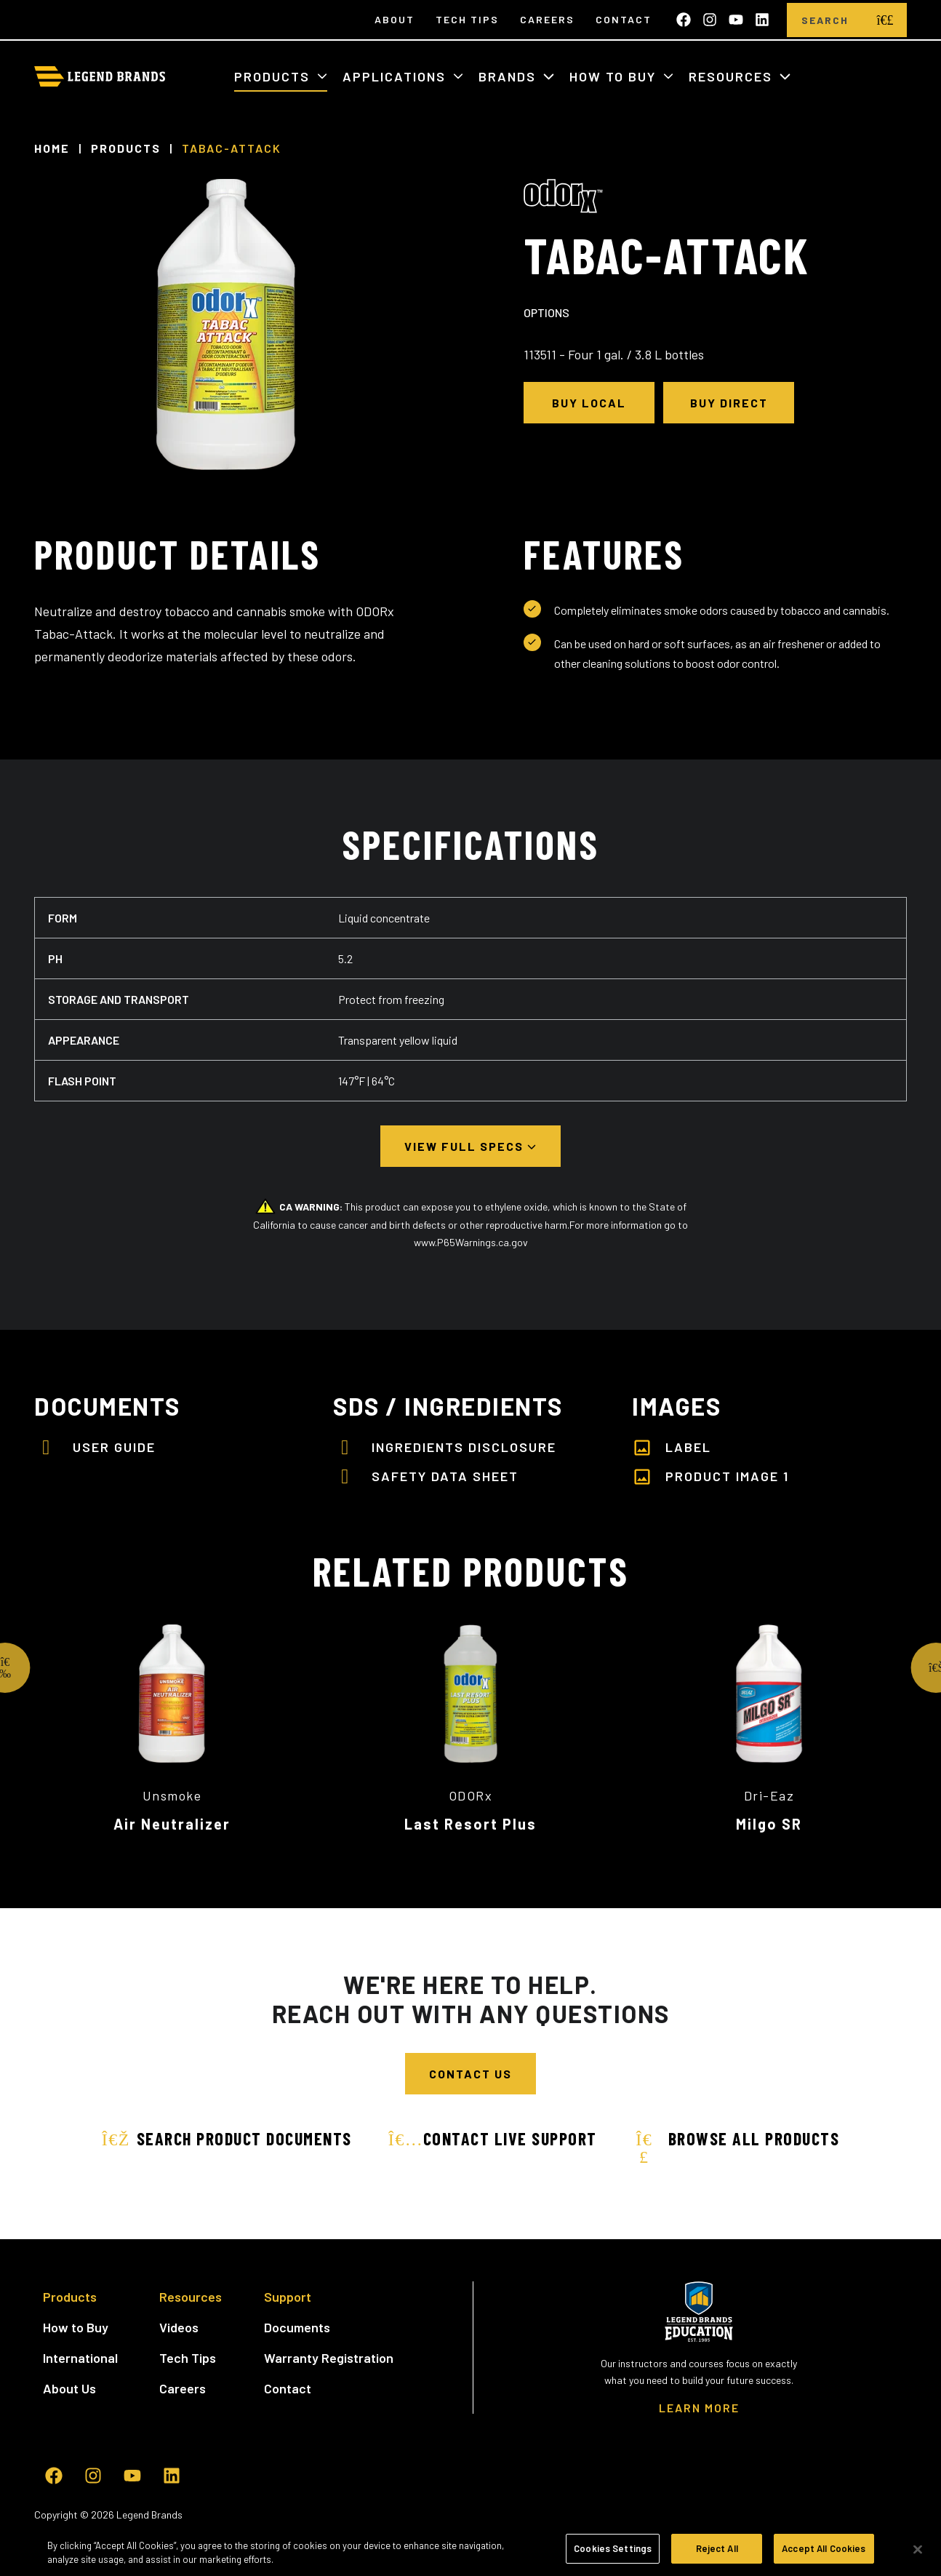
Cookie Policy (295, 2529)
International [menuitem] (80, 2358)
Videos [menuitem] (179, 2327)
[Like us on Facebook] (683, 19)
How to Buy (614, 76)
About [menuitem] (395, 19)
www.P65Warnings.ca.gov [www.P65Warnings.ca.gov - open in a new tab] (471, 1242)
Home (52, 148)
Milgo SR (769, 1824)
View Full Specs (465, 1146)
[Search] (825, 20)
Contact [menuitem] (624, 19)
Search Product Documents (227, 2138)
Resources (733, 76)
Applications (396, 76)
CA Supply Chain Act (466, 2529)
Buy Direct (729, 403)
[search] (885, 20)
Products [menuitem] (70, 2297)
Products (274, 76)
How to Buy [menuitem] (75, 2327)
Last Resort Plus (470, 1824)
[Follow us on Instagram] (710, 19)
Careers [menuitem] (547, 19)
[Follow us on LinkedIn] (762, 19)
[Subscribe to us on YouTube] (736, 19)
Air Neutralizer (172, 1824)
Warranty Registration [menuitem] (328, 2358)
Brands (509, 76)
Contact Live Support (492, 2138)
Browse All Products (736, 2146)
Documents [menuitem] (297, 2327)
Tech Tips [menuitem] (467, 19)
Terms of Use (151, 2529)
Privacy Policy (223, 2529)
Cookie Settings (373, 2529)
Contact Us (470, 2074)
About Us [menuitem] (69, 2388)
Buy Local (589, 403)
